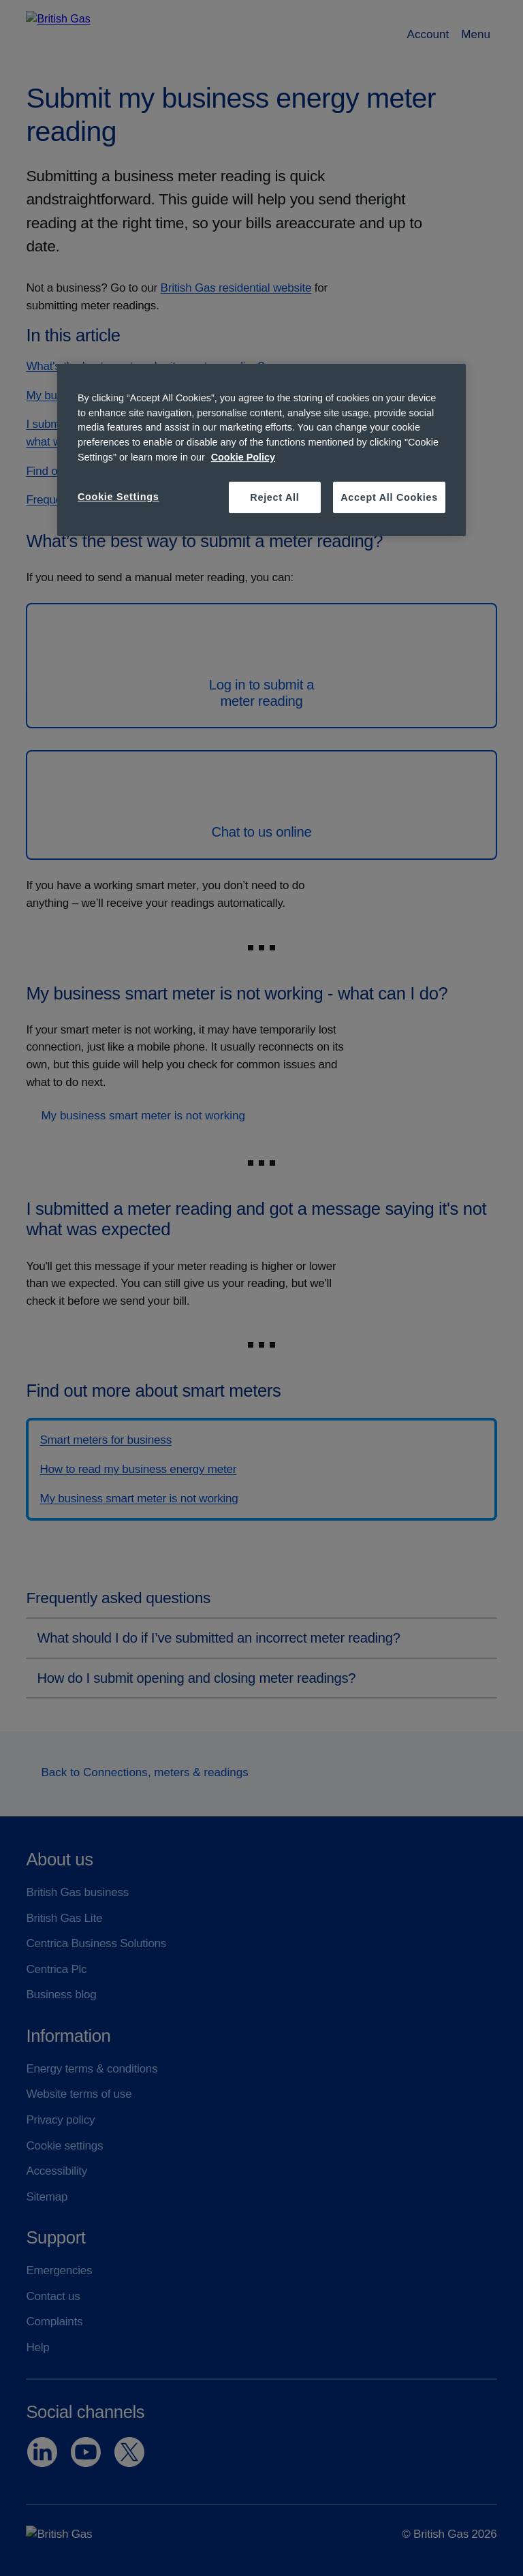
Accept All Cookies (389, 497)
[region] (261, 450)
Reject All (274, 497)
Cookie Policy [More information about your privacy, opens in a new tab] (243, 457)
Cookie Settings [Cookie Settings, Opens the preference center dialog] (118, 496)
